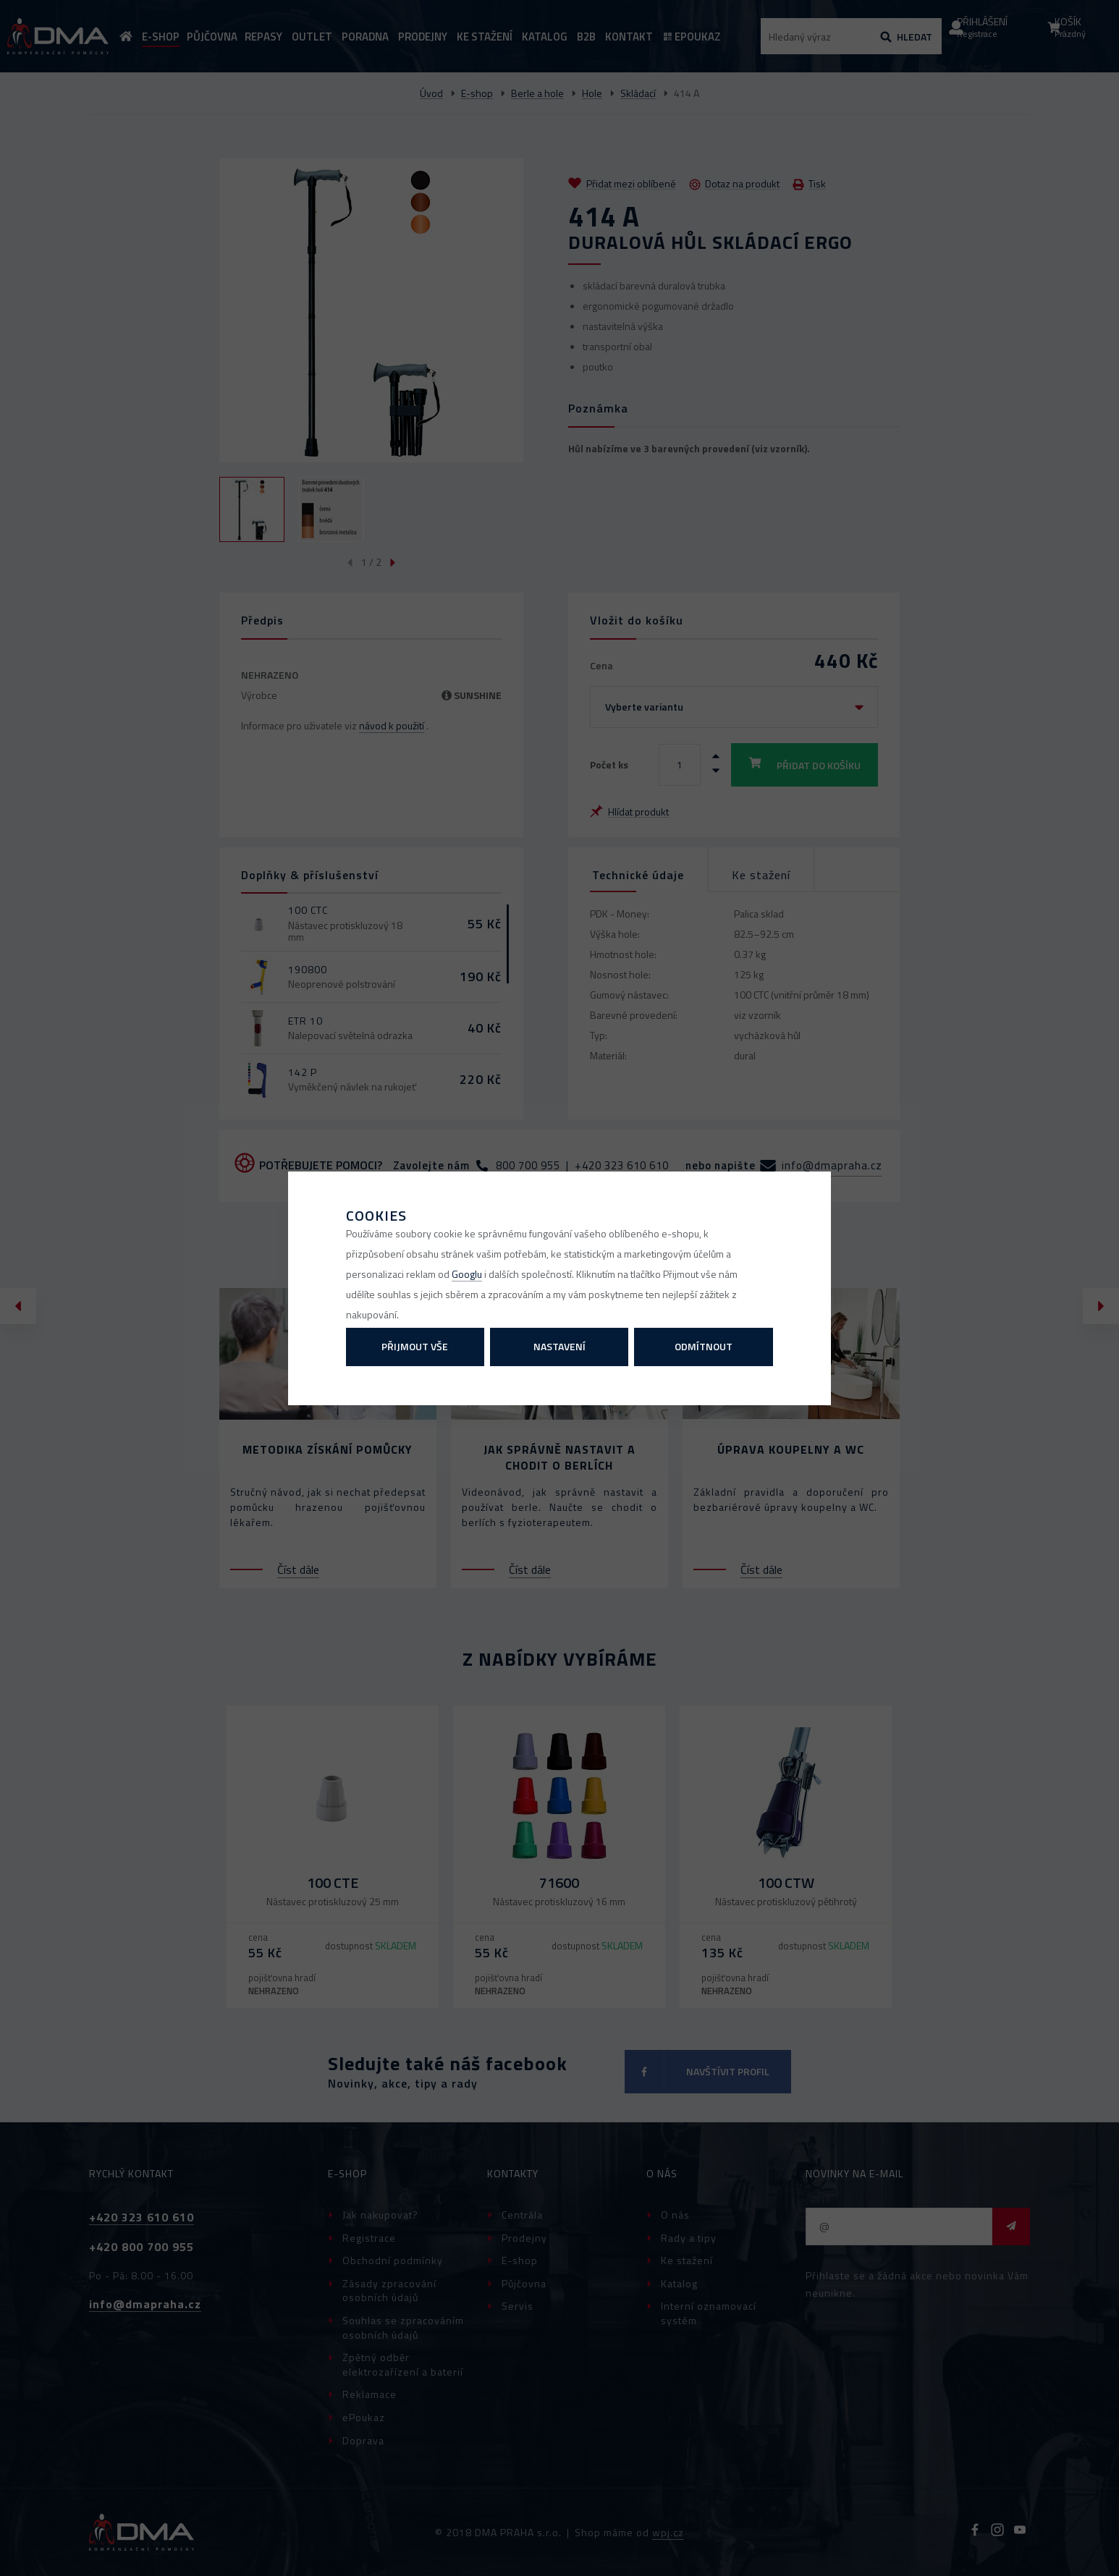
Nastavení (559, 1346)
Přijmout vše (414, 1346)
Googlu (467, 1273)
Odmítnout (703, 1346)
